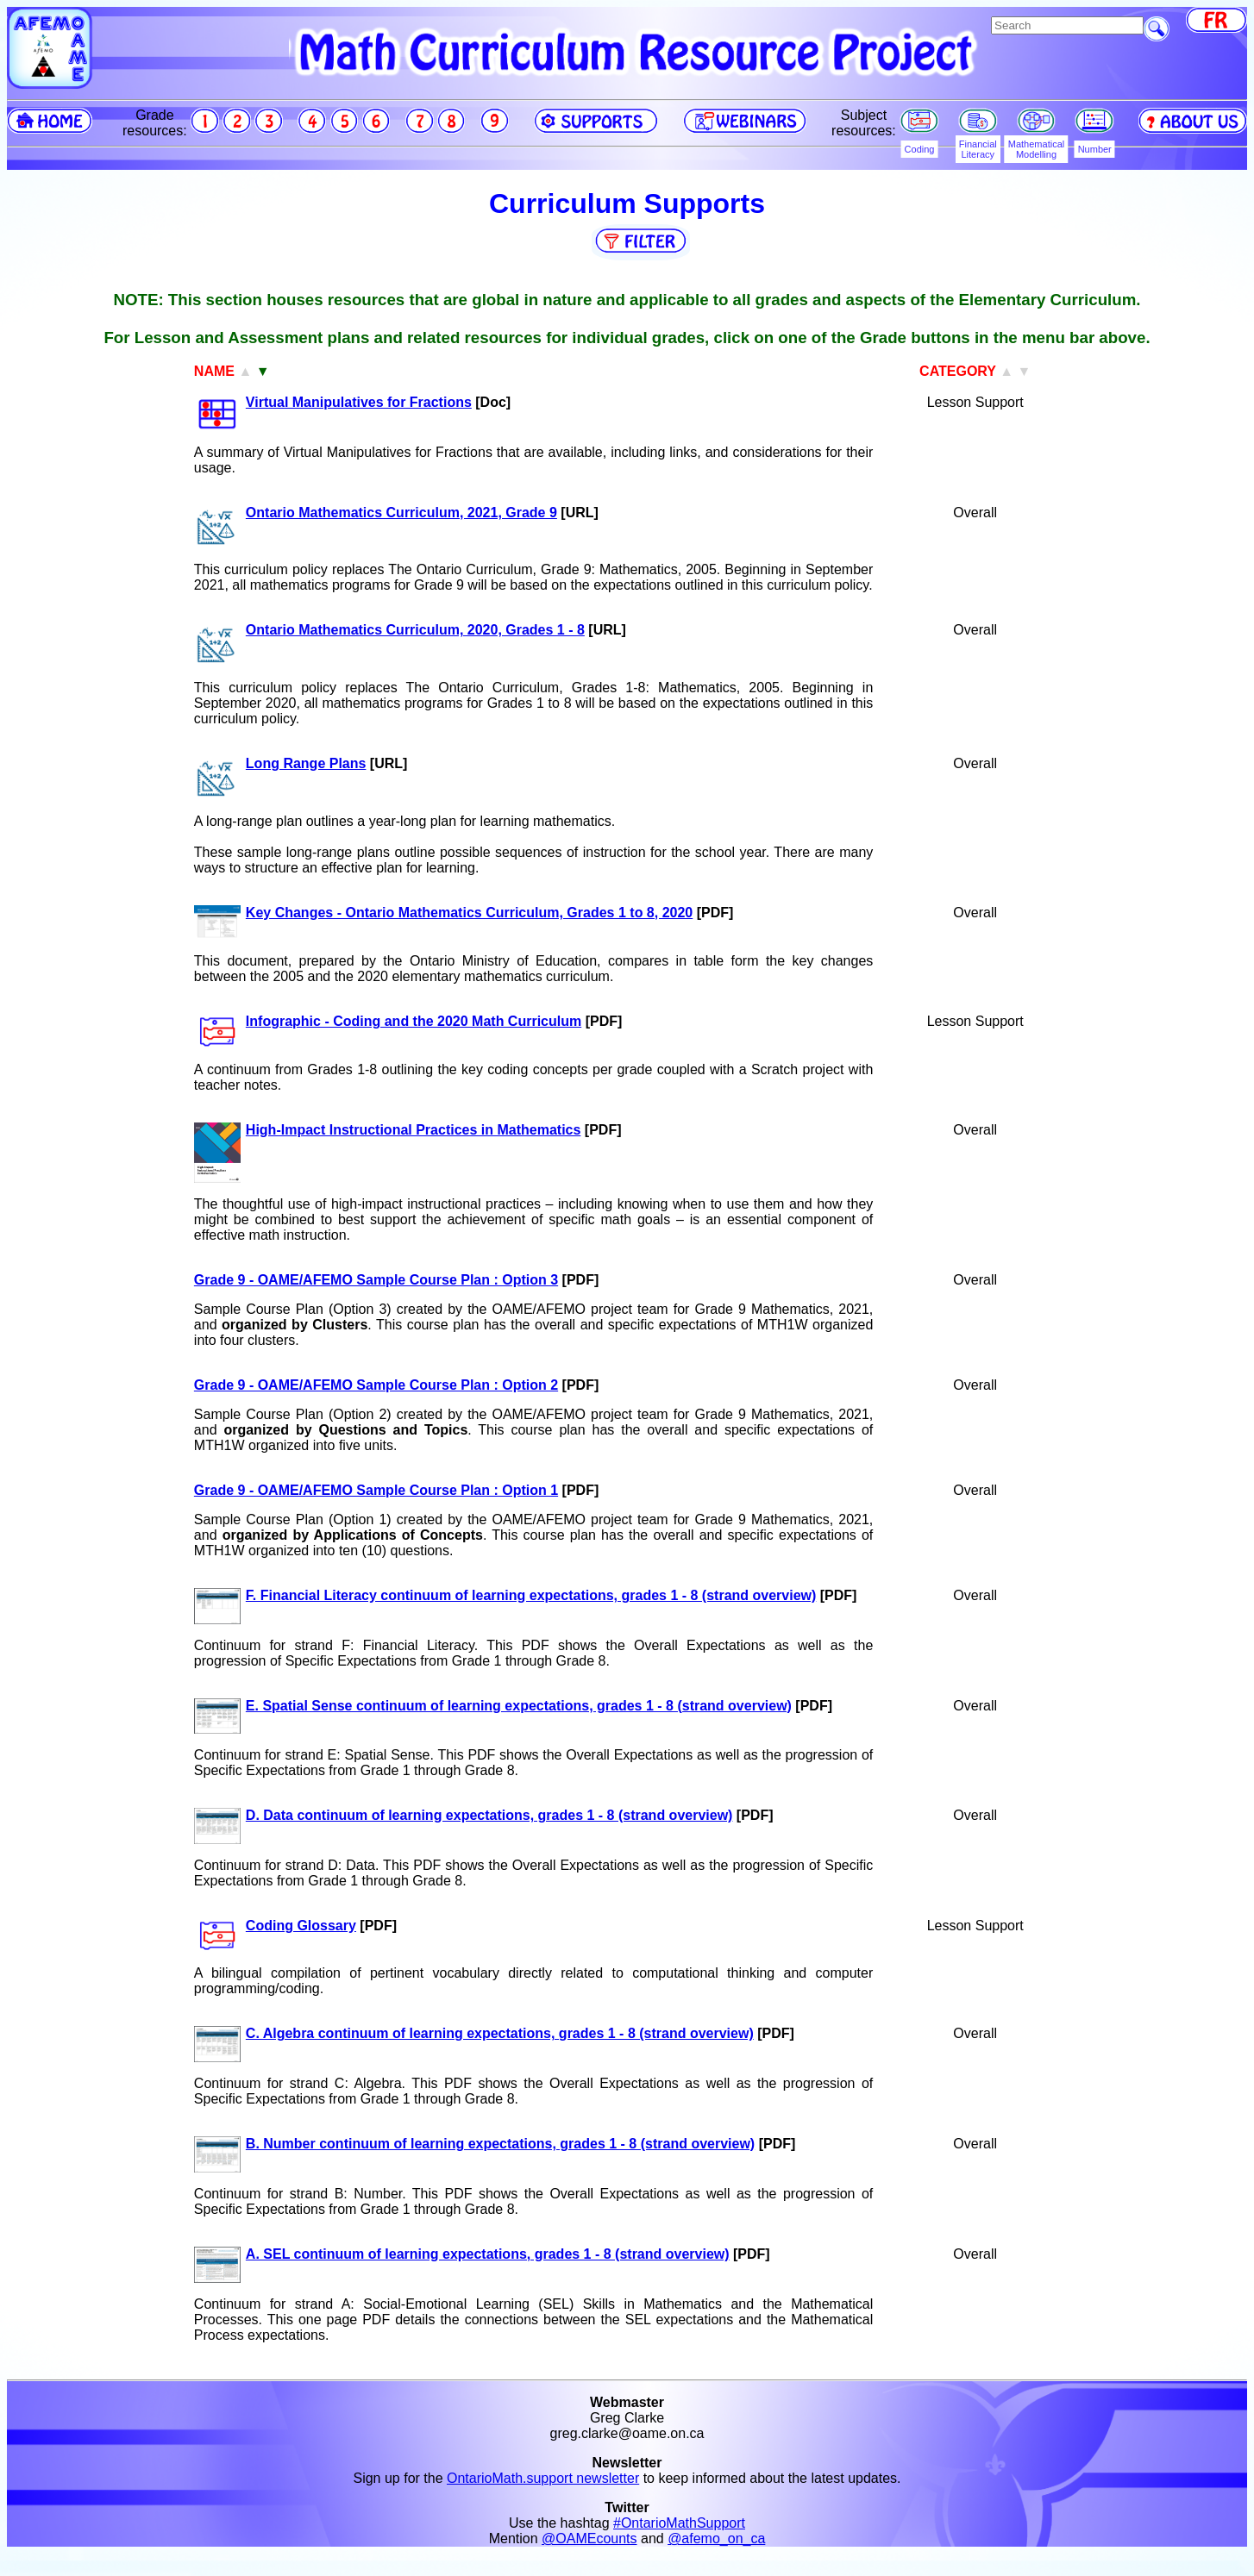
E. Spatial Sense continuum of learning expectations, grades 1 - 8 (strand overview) (519, 1705)
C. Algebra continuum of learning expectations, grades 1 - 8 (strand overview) (500, 2033)
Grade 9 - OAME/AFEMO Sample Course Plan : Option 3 (376, 1279)
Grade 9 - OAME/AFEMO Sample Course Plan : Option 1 (376, 1490)
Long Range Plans (306, 763)
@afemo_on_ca (716, 2538)
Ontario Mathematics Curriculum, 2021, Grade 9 (401, 512)
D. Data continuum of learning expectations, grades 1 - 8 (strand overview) (489, 1815)
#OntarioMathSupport (679, 2523)
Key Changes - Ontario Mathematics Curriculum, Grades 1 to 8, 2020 (469, 912)
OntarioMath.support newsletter (543, 2478)
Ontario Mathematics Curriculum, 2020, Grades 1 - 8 (415, 629)
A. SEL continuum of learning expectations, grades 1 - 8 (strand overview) (488, 2254)
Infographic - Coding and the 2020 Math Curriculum (413, 1021)
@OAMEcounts (589, 2538)
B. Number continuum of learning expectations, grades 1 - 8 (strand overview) (500, 2143)
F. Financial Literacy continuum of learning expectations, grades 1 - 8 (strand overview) (531, 1595)
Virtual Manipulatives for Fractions (359, 402)
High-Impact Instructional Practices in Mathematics (413, 1129)
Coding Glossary (301, 1925)
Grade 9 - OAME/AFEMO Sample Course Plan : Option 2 (376, 1385)
